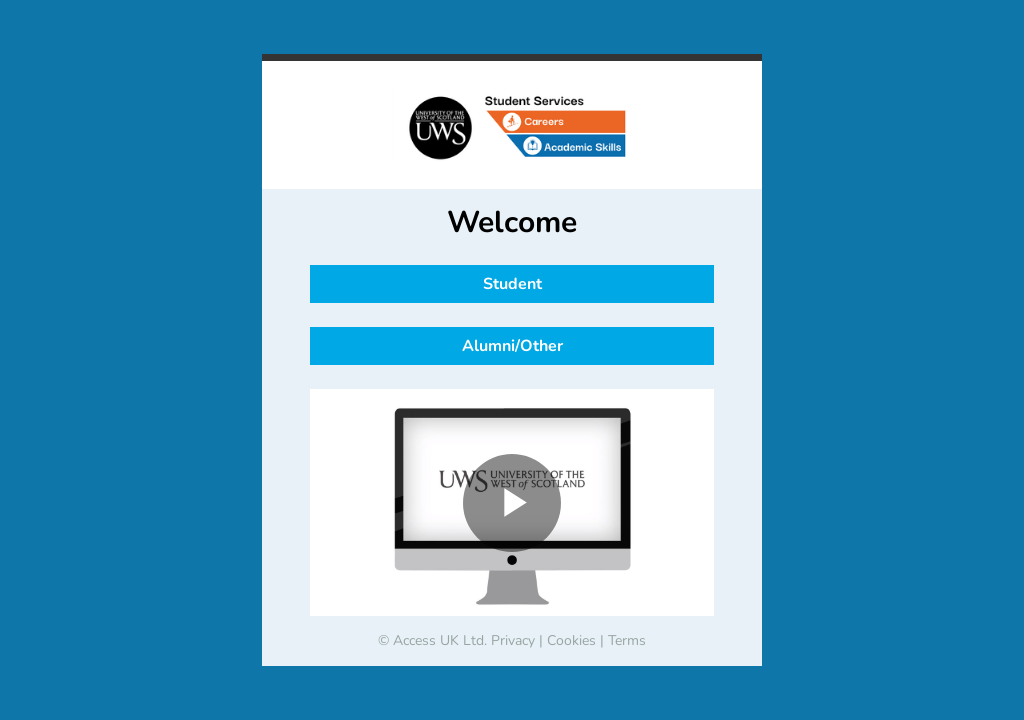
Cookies (571, 640)
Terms (627, 640)
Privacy (513, 640)
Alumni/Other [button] (512, 346)
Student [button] (512, 284)
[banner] (512, 125)
